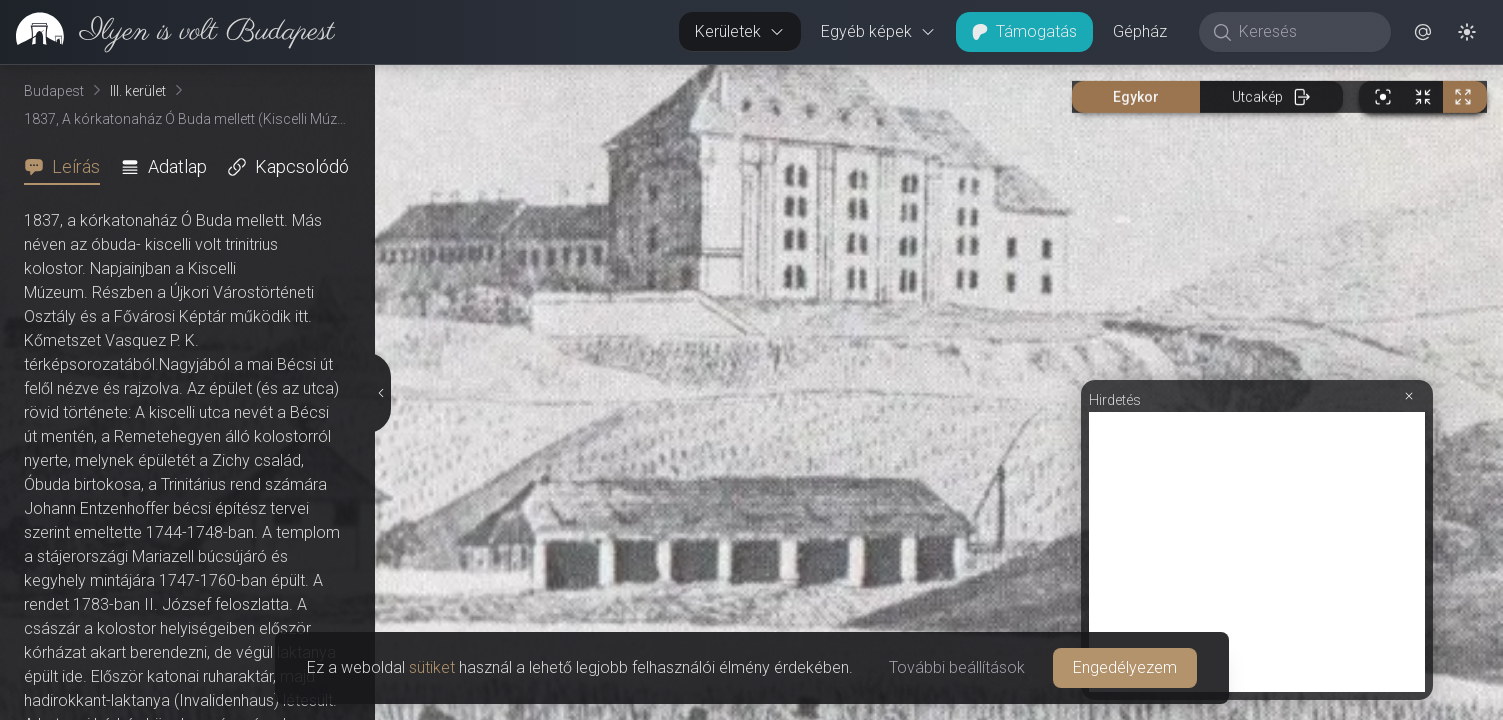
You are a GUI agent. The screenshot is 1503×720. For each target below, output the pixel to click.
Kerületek (740, 31)
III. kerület (138, 91)
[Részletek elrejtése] (381, 393)
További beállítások (957, 667)
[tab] (68, 167)
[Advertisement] (1257, 552)
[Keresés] (1305, 32)
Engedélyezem (1125, 667)
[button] (1423, 32)
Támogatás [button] (1024, 31)
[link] (167, 32)
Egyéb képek (878, 31)
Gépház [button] (1140, 31)
